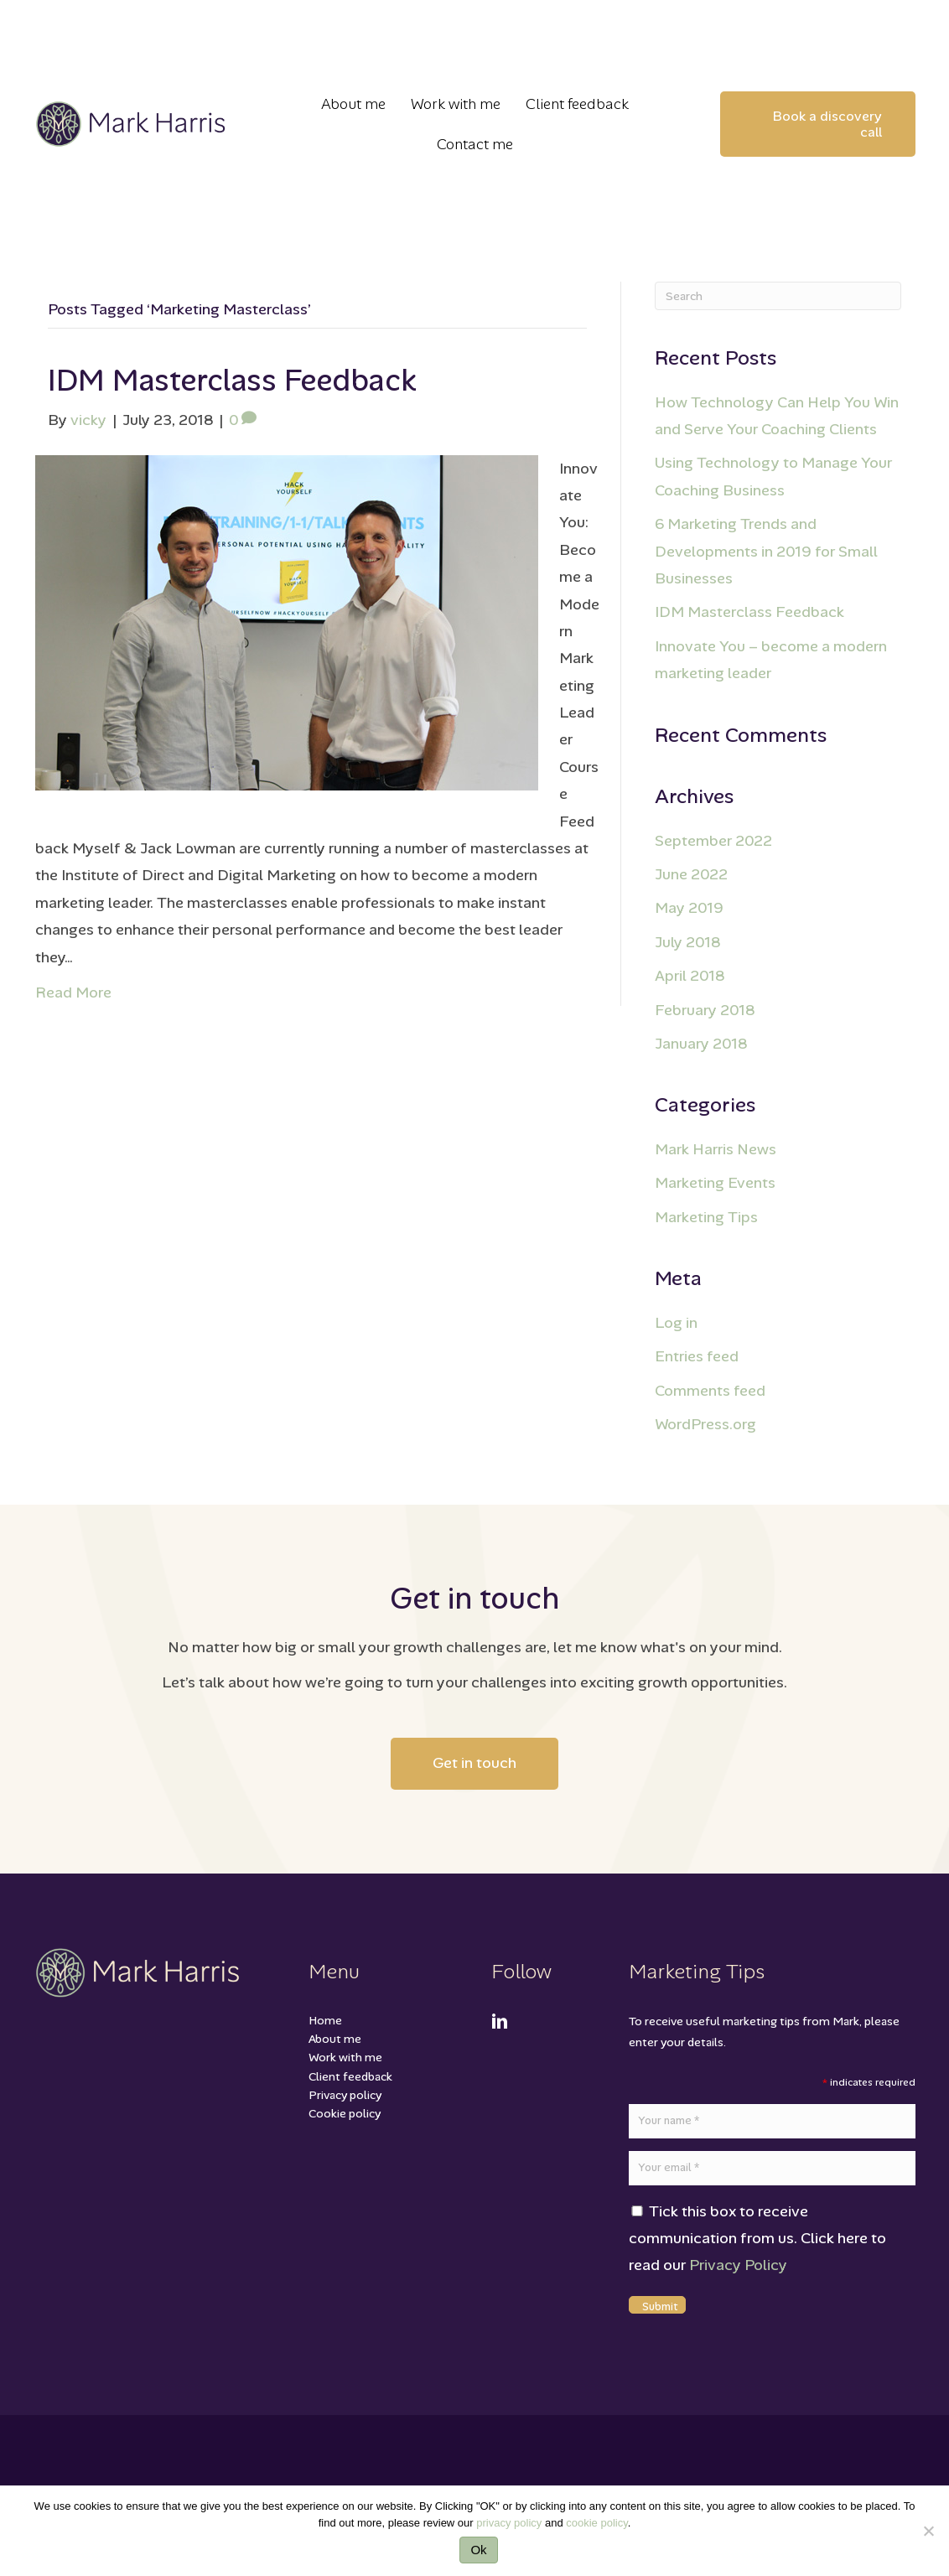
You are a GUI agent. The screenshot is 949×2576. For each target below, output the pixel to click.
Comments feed (710, 1391)
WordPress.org (705, 1424)
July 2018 (687, 942)
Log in (676, 1323)
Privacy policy (345, 2094)
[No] (928, 2530)
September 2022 (713, 841)
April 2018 (689, 976)
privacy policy (509, 2522)
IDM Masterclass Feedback (232, 380)
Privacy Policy (738, 2265)
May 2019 (689, 908)
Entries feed (697, 1356)
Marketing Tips (706, 1217)
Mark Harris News (715, 1149)
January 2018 (701, 1044)
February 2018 (705, 1010)
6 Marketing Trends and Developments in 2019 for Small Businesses (766, 551)
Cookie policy (345, 2113)
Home (325, 2020)
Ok (478, 2549)
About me (335, 2038)
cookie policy (596, 2522)
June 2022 (691, 874)
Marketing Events (715, 1183)
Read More (73, 992)
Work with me (345, 2057)
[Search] (778, 296)
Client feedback (350, 2076)
